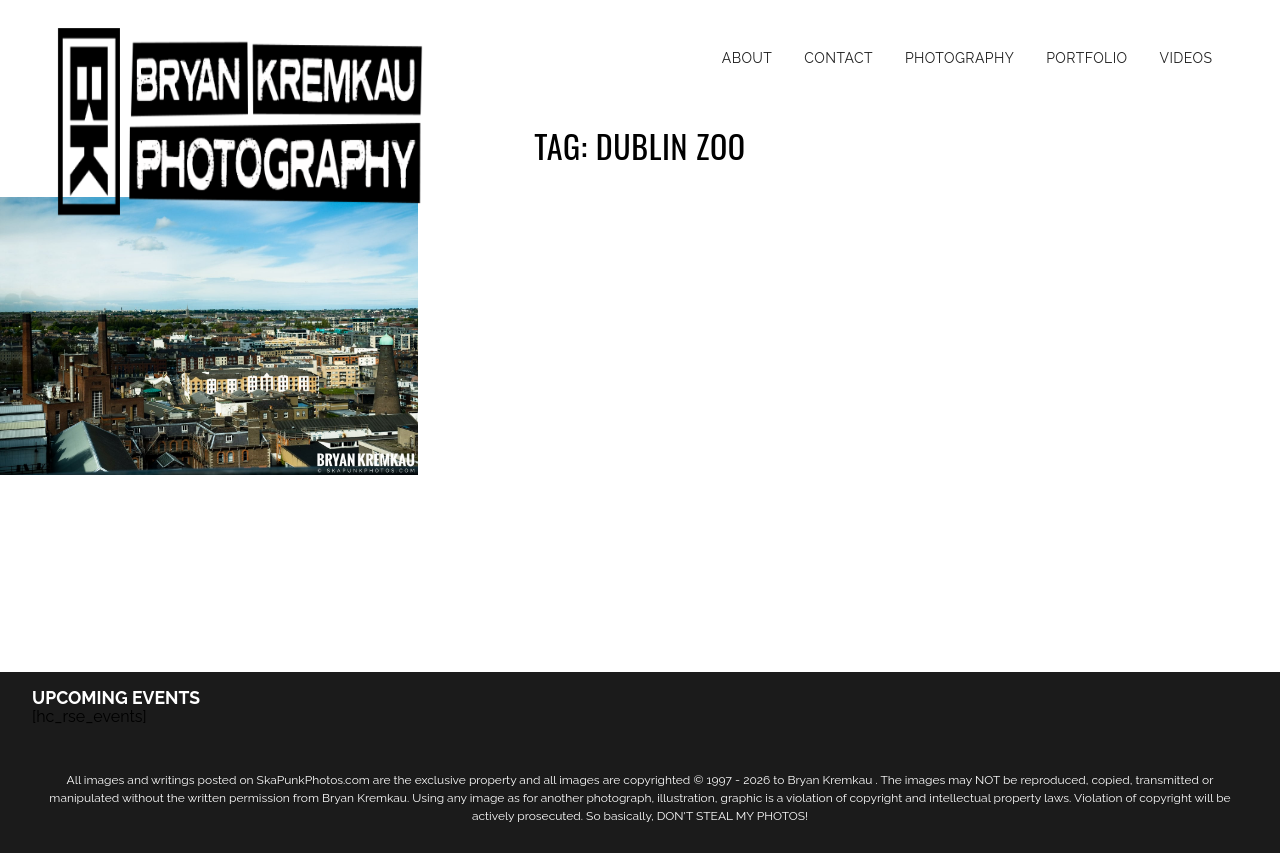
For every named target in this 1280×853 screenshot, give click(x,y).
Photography (959, 58)
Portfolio (1086, 58)
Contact (838, 58)
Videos (1185, 58)
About (747, 58)
